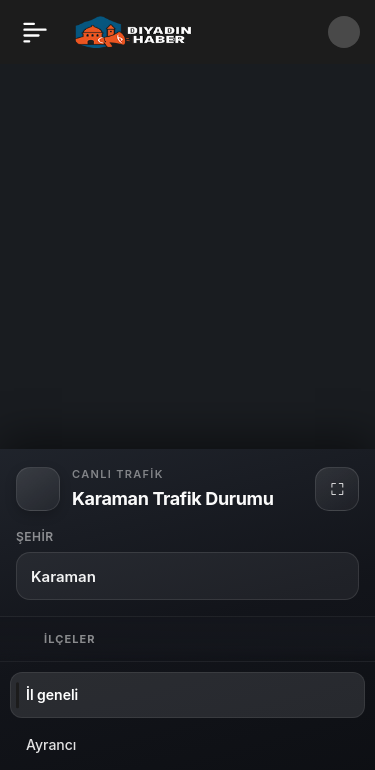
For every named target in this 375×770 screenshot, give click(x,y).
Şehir (35, 536)
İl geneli (52, 694)
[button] (344, 32)
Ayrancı (51, 744)
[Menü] (35, 32)
